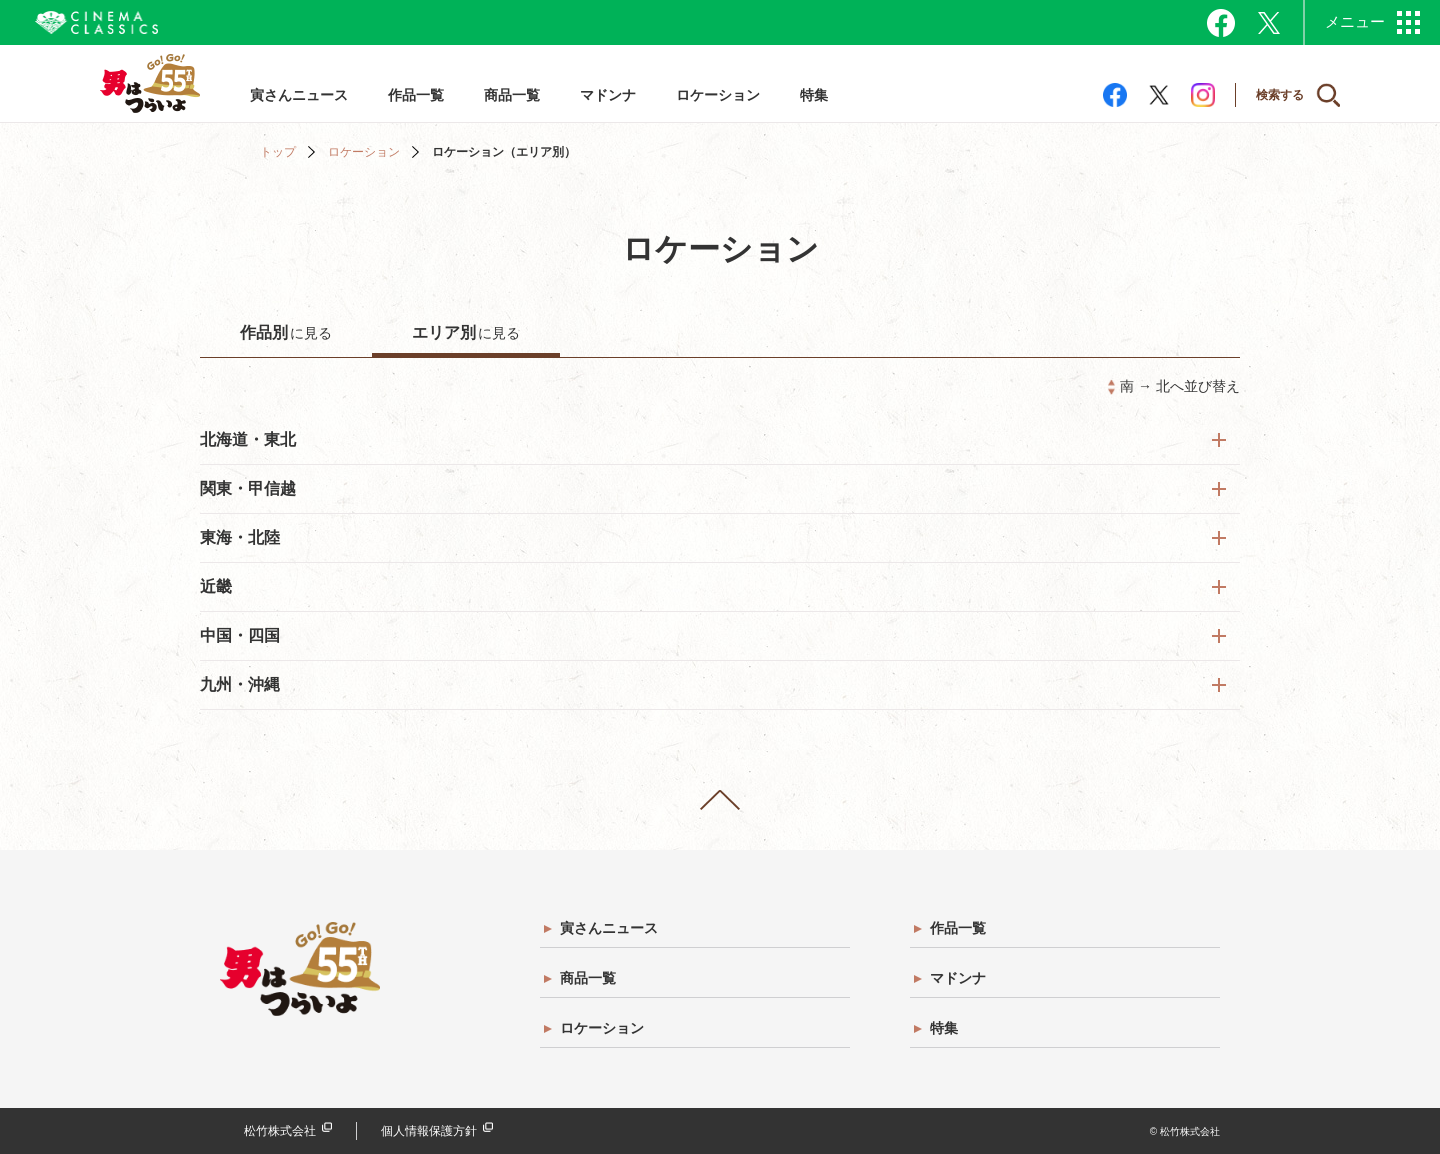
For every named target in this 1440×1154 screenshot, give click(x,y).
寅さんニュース (299, 95)
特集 (814, 95)
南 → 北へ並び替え (1180, 386)
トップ (278, 152)
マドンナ (608, 95)
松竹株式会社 (280, 1131)
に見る (286, 332)
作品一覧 (416, 95)
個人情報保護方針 (429, 1131)
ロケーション (718, 95)
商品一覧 (512, 95)
